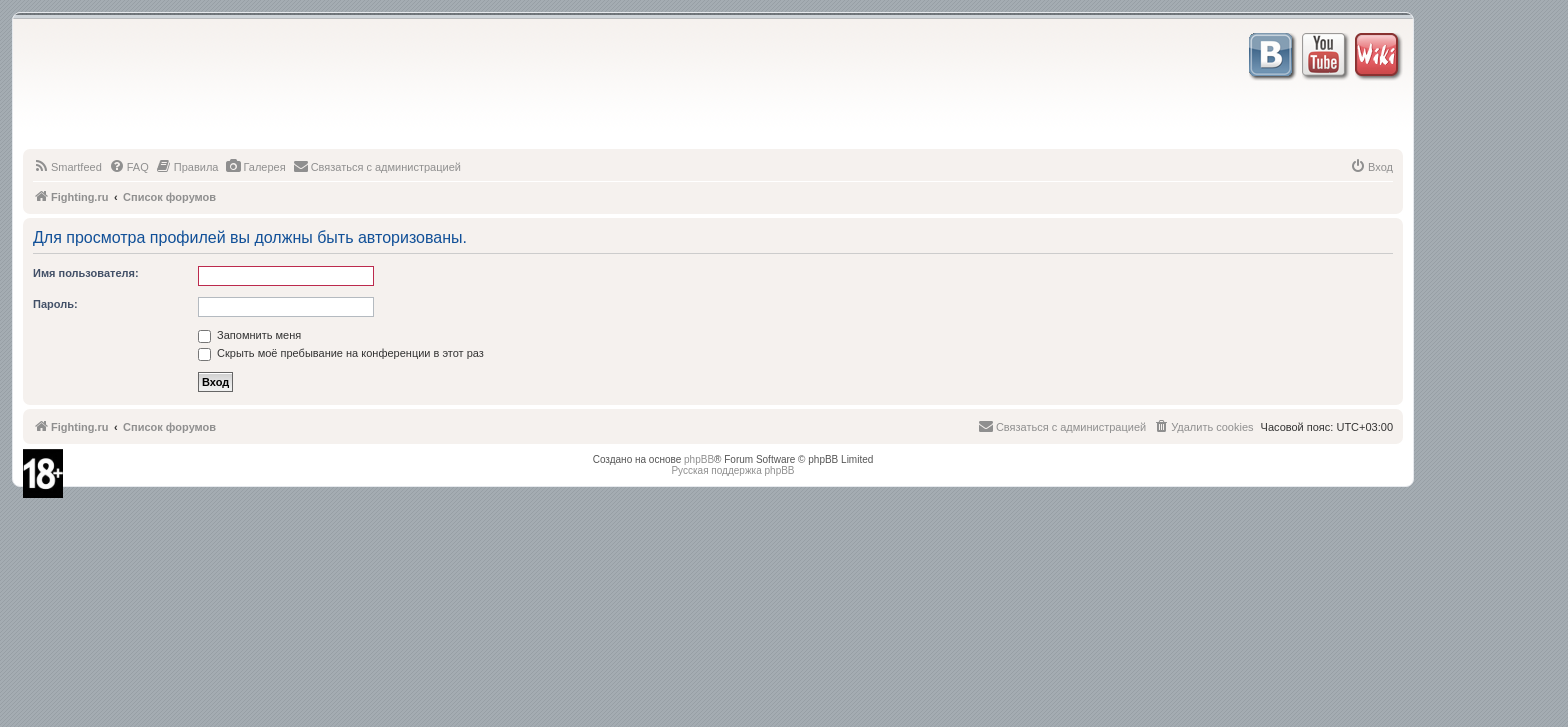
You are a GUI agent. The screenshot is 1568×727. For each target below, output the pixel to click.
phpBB (699, 459)
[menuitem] (67, 167)
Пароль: (55, 304)
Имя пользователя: (86, 273)
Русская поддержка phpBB (732, 470)
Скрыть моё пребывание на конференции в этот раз (341, 353)
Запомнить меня (249, 335)
